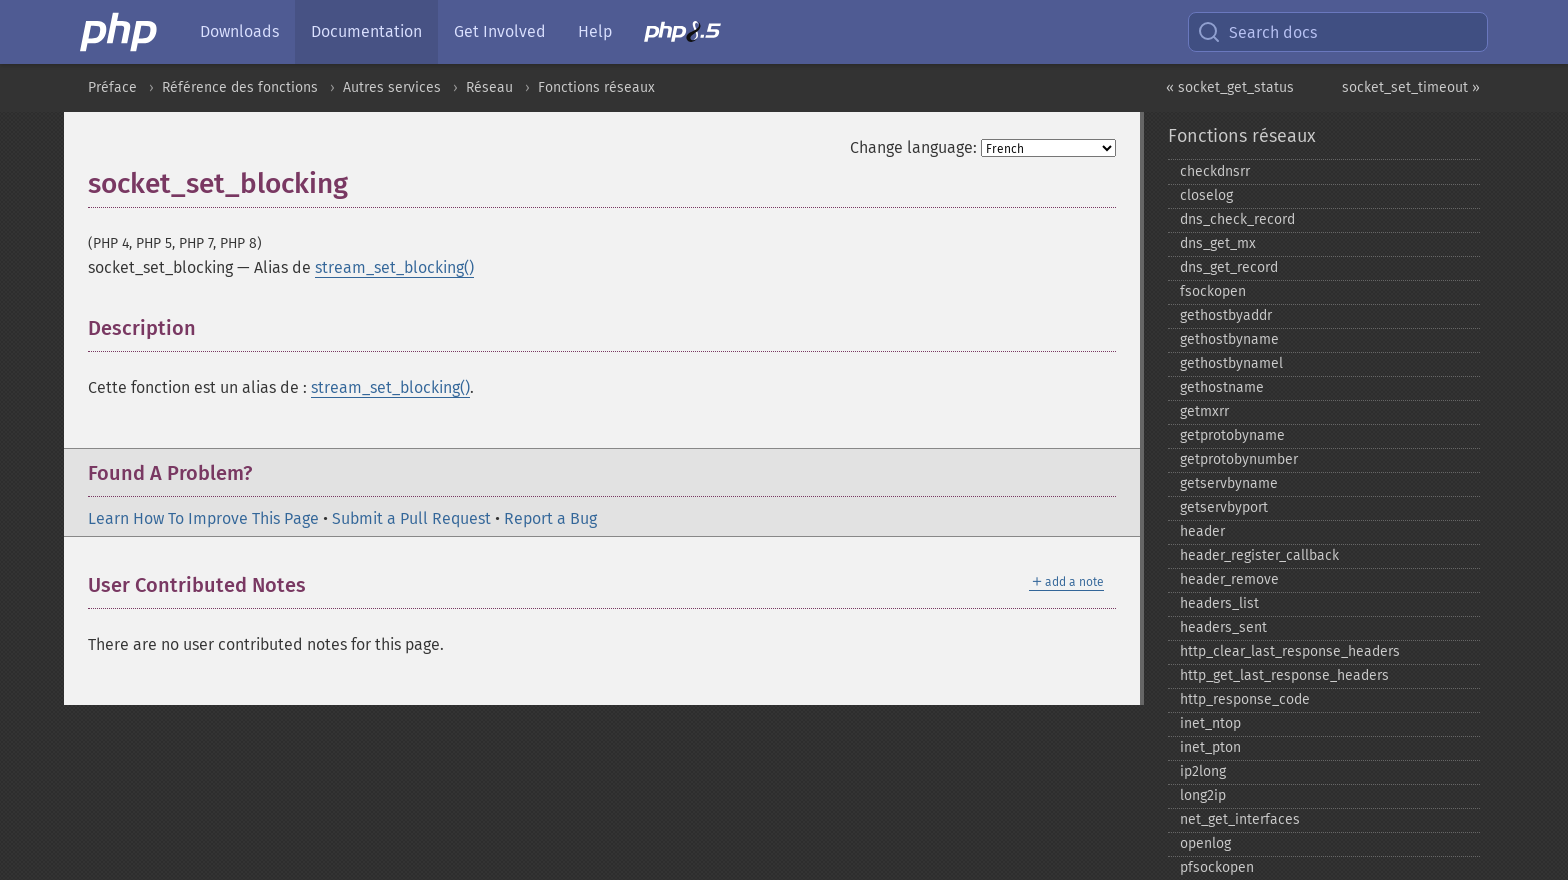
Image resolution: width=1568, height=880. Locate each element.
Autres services (392, 87)
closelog (1206, 195)
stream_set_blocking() (394, 267)
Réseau (489, 87)
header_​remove (1229, 579)
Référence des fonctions (240, 87)
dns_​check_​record (1237, 219)
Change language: (913, 147)
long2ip (1203, 795)
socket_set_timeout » (1411, 87)
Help (595, 31)
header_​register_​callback (1259, 555)
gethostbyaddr (1226, 315)
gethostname (1222, 387)
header (1202, 531)
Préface (112, 87)
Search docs (1257, 32)
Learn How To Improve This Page (203, 518)
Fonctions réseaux (596, 87)
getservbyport (1224, 507)
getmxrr (1204, 411)
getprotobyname (1232, 435)
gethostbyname (1229, 339)
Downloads (239, 31)
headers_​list (1219, 603)
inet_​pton (1210, 747)
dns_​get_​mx (1218, 243)
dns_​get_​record (1229, 267)
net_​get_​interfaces (1240, 819)
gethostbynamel (1231, 363)
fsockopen (1213, 291)
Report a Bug (550, 518)
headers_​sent (1223, 627)
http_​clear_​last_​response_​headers (1290, 651)
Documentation (366, 31)
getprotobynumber (1239, 459)
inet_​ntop (1210, 723)
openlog (1205, 843)
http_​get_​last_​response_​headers (1284, 675)
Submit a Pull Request (411, 518)
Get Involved (500, 31)
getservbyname (1229, 483)
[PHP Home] (120, 32)
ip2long (1203, 771)
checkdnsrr (1215, 171)
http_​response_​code (1245, 699)
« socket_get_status (1230, 87)
